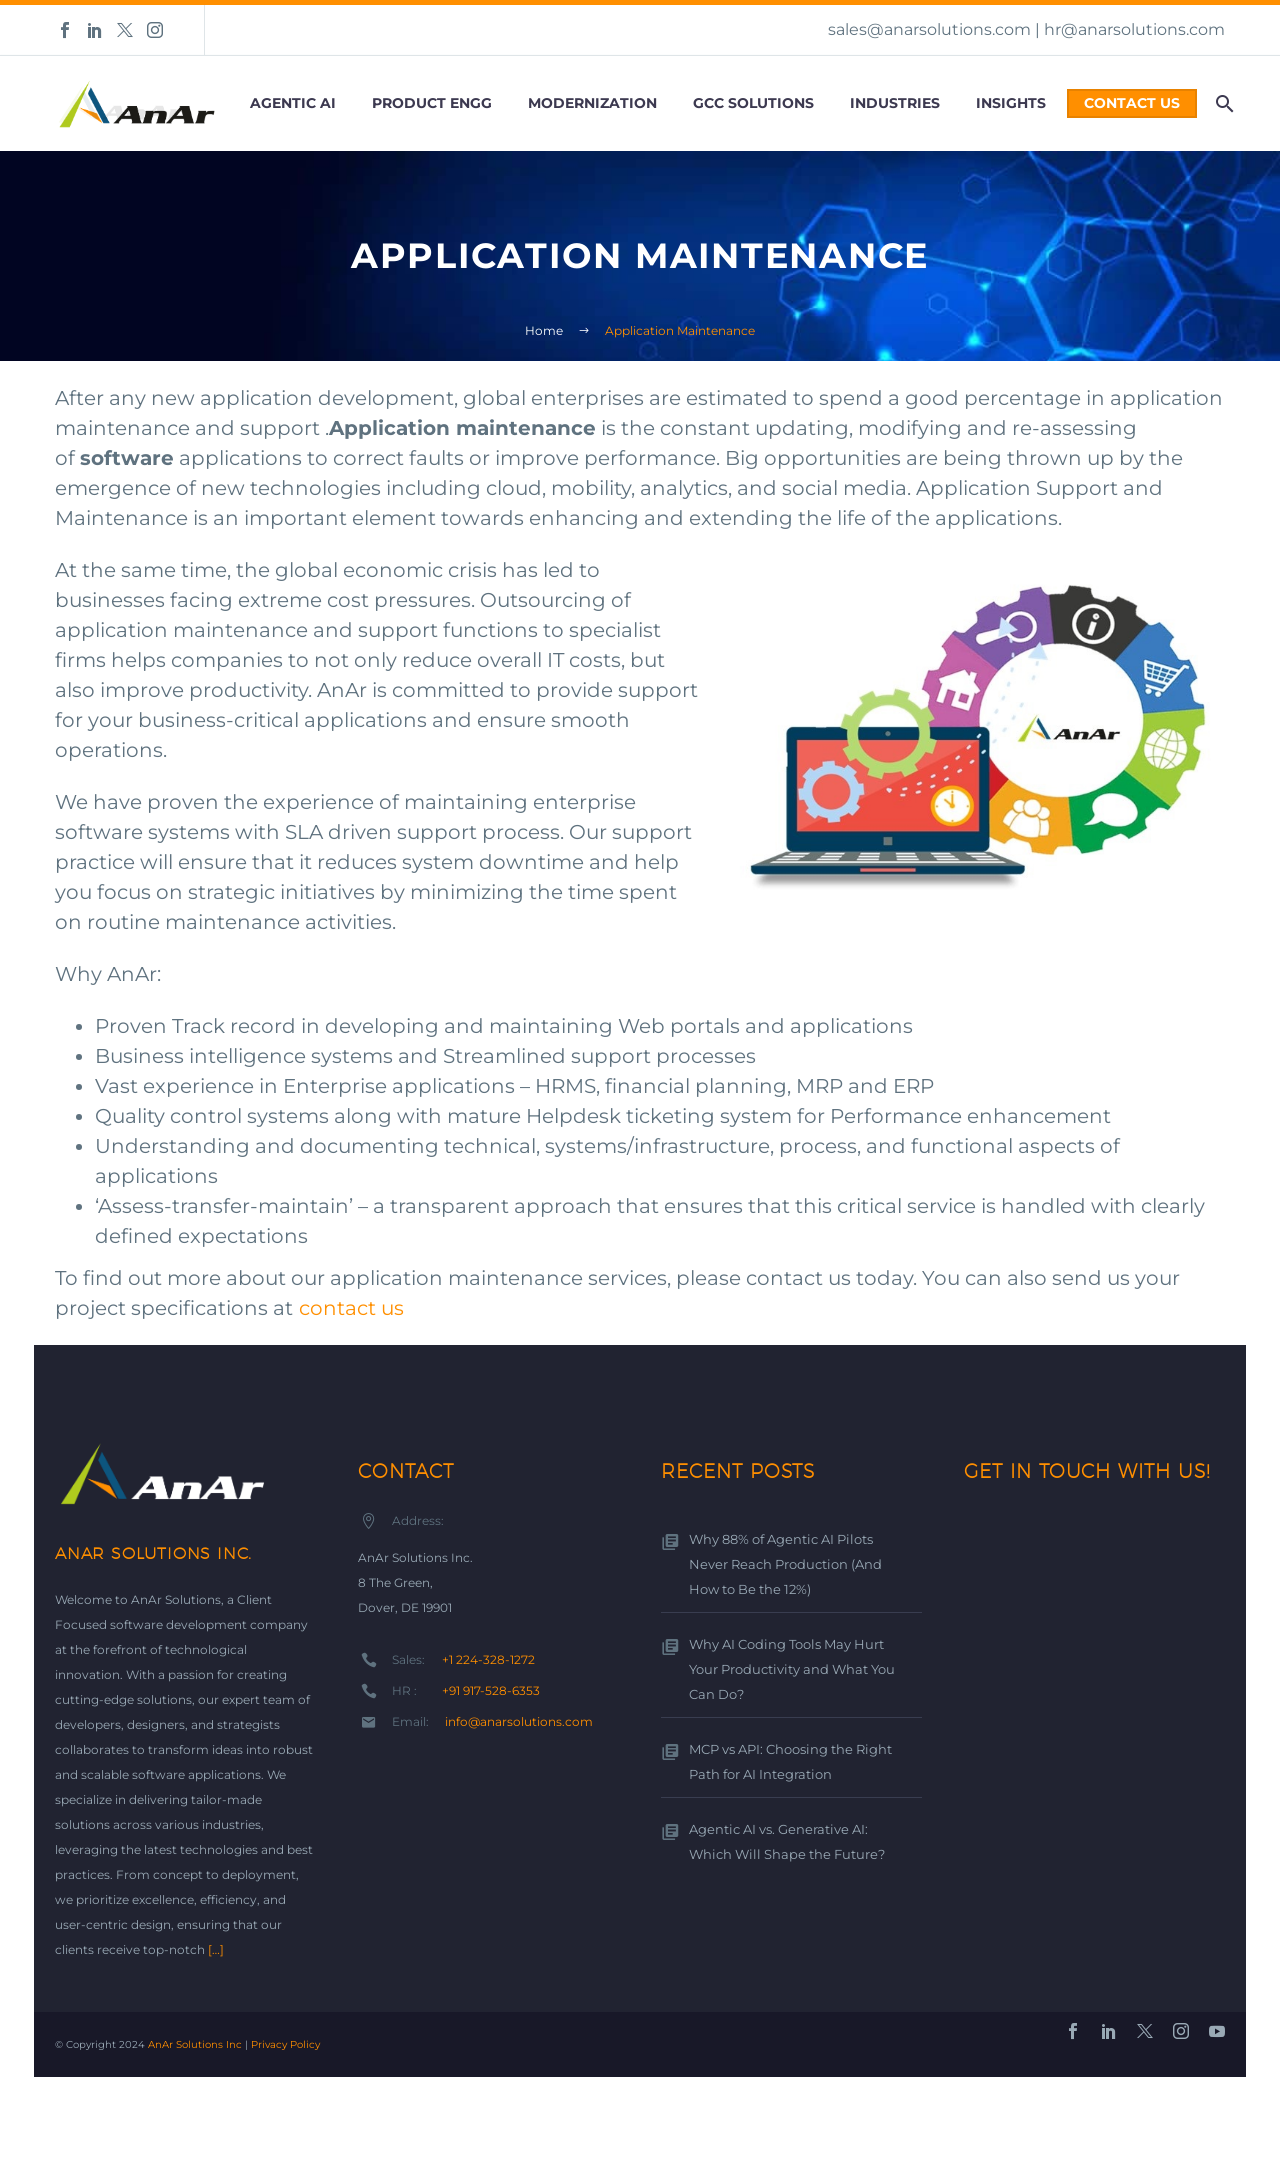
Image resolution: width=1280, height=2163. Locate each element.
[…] (216, 1949)
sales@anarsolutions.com (929, 29)
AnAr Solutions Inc (195, 2044)
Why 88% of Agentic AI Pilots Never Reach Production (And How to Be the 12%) (779, 1564)
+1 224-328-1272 (488, 1659)
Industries (895, 103)
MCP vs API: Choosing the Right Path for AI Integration (785, 1762)
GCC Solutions (753, 103)
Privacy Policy (285, 2044)
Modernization (592, 103)
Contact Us (1132, 103)
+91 (492, 1690)
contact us (351, 1308)
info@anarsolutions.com (519, 1721)
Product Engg (432, 103)
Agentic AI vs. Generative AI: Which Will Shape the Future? (778, 1842)
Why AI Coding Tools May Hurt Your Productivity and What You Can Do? (786, 1669)
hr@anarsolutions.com (1134, 29)
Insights (1011, 103)
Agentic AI (293, 103)
